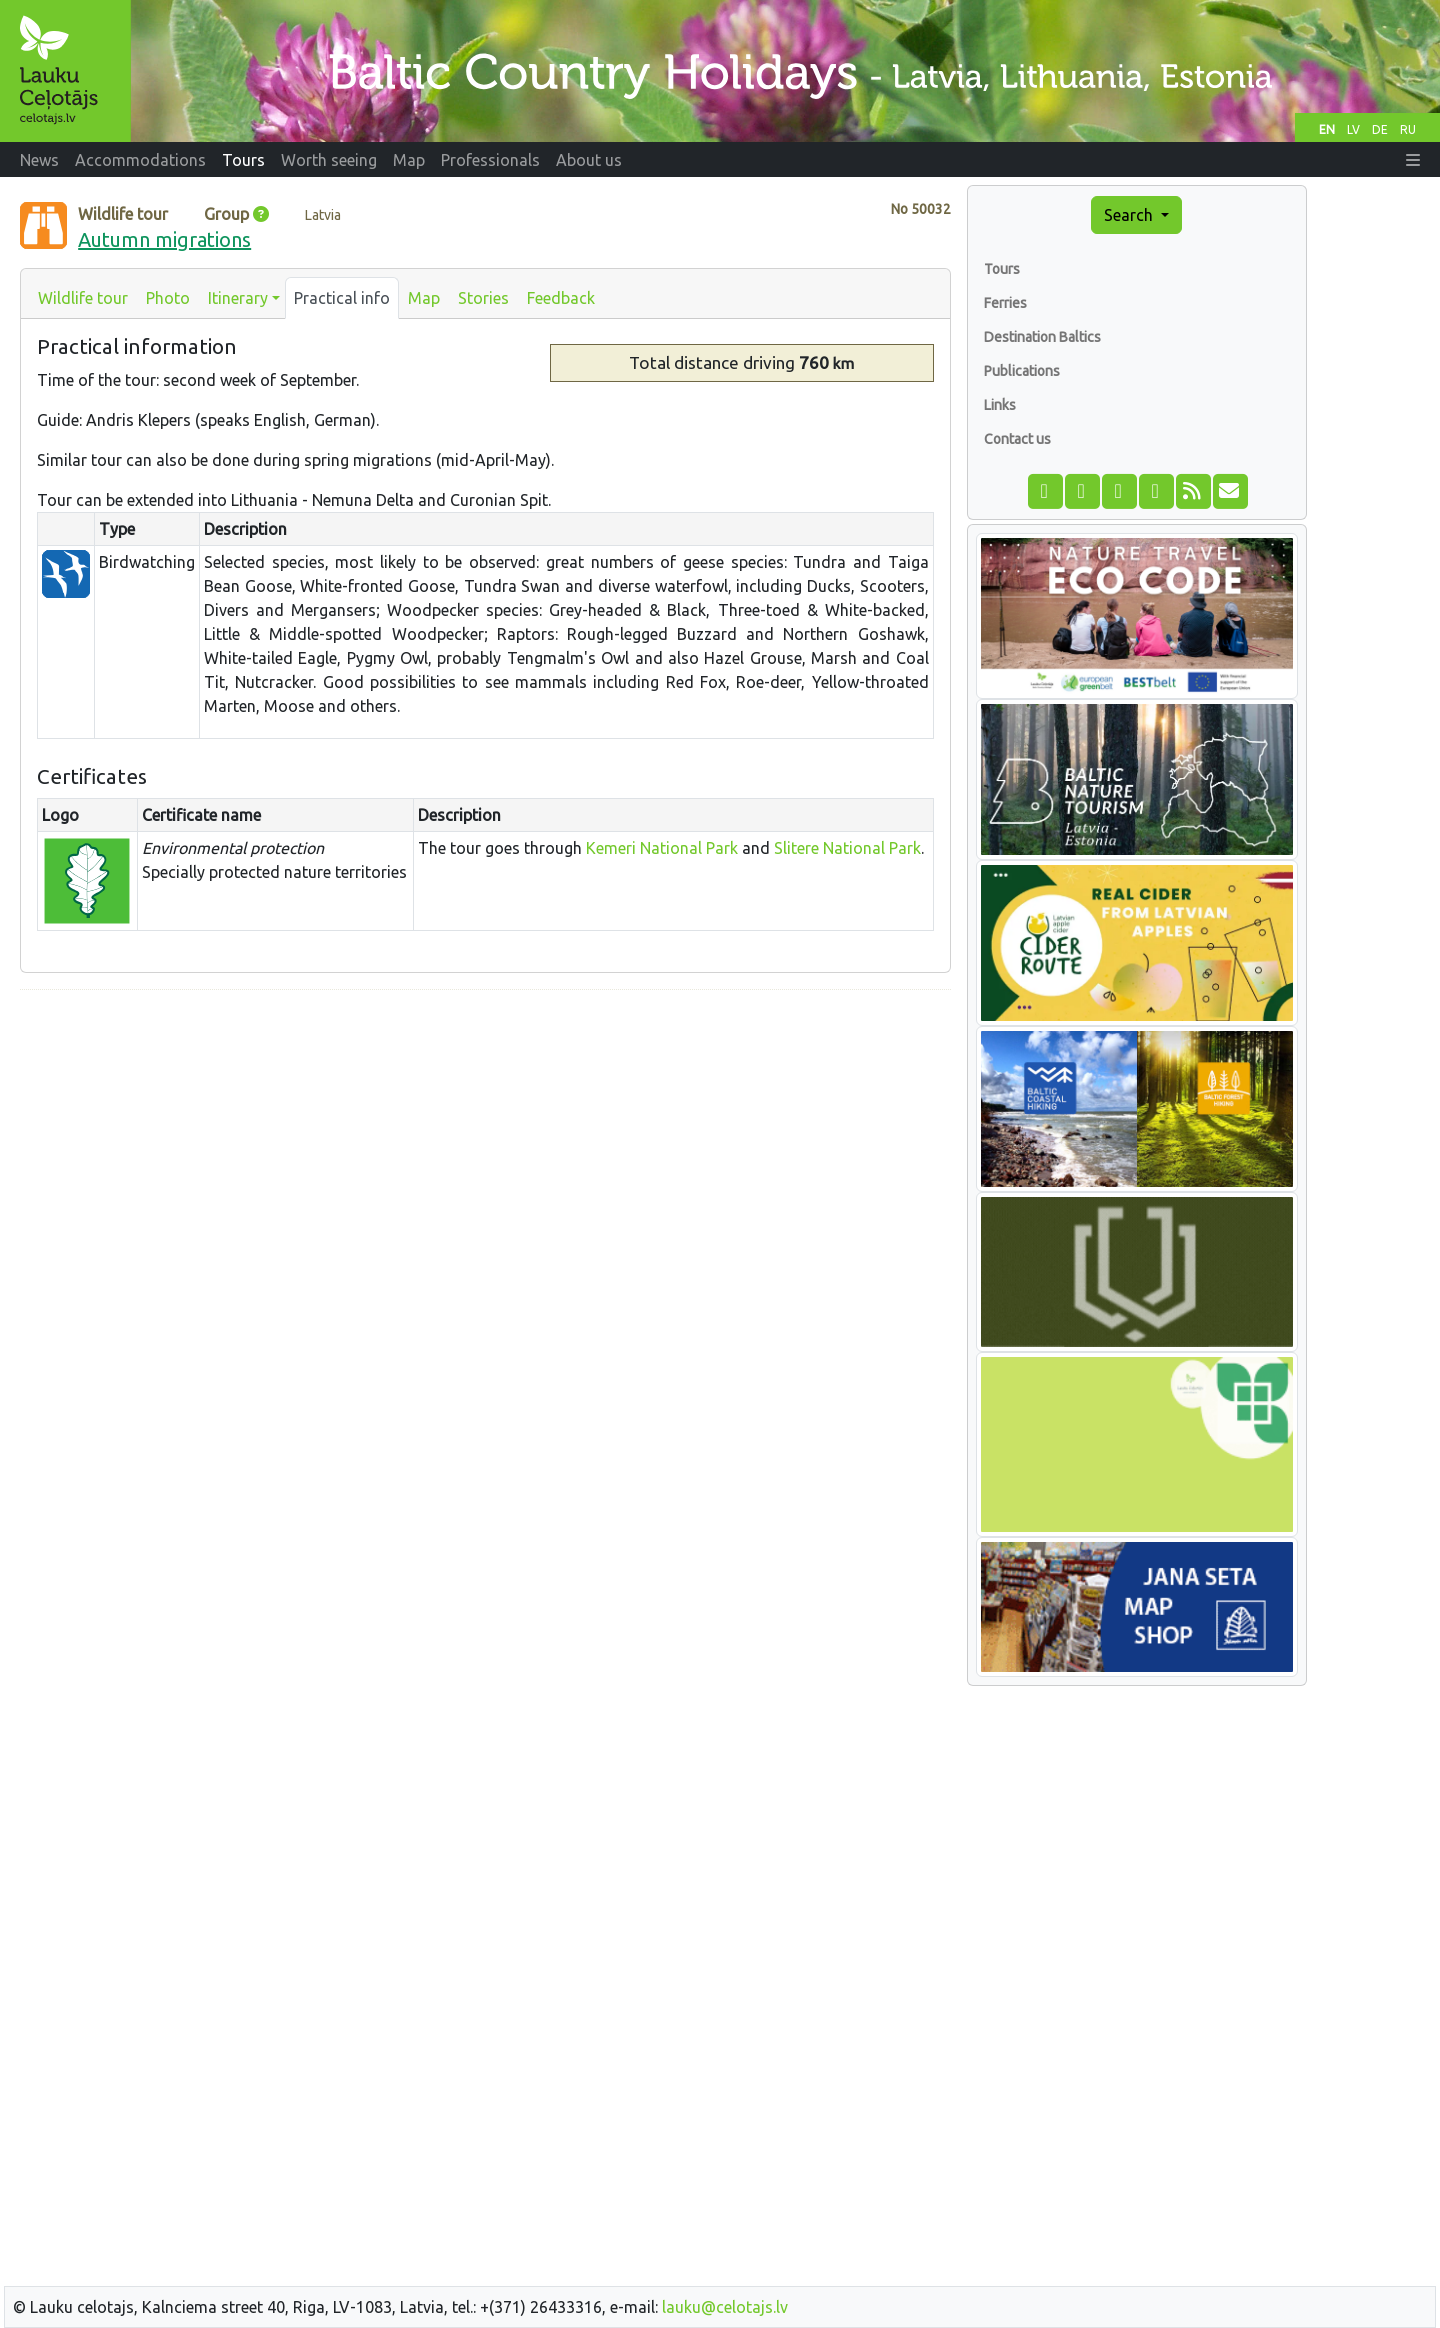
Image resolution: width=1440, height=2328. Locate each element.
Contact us (1017, 439)
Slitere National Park (847, 848)
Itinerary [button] (238, 298)
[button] (1413, 160)
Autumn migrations (164, 239)
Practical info (342, 298)
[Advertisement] (485, 1146)
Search (1130, 215)
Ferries (1005, 303)
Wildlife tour (83, 298)
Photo (168, 298)
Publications (1022, 371)
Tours (1002, 269)
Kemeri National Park (662, 848)
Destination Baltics (1042, 337)
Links (1000, 405)
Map (424, 298)
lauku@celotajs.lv (725, 2307)
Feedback (561, 298)
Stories (483, 298)
